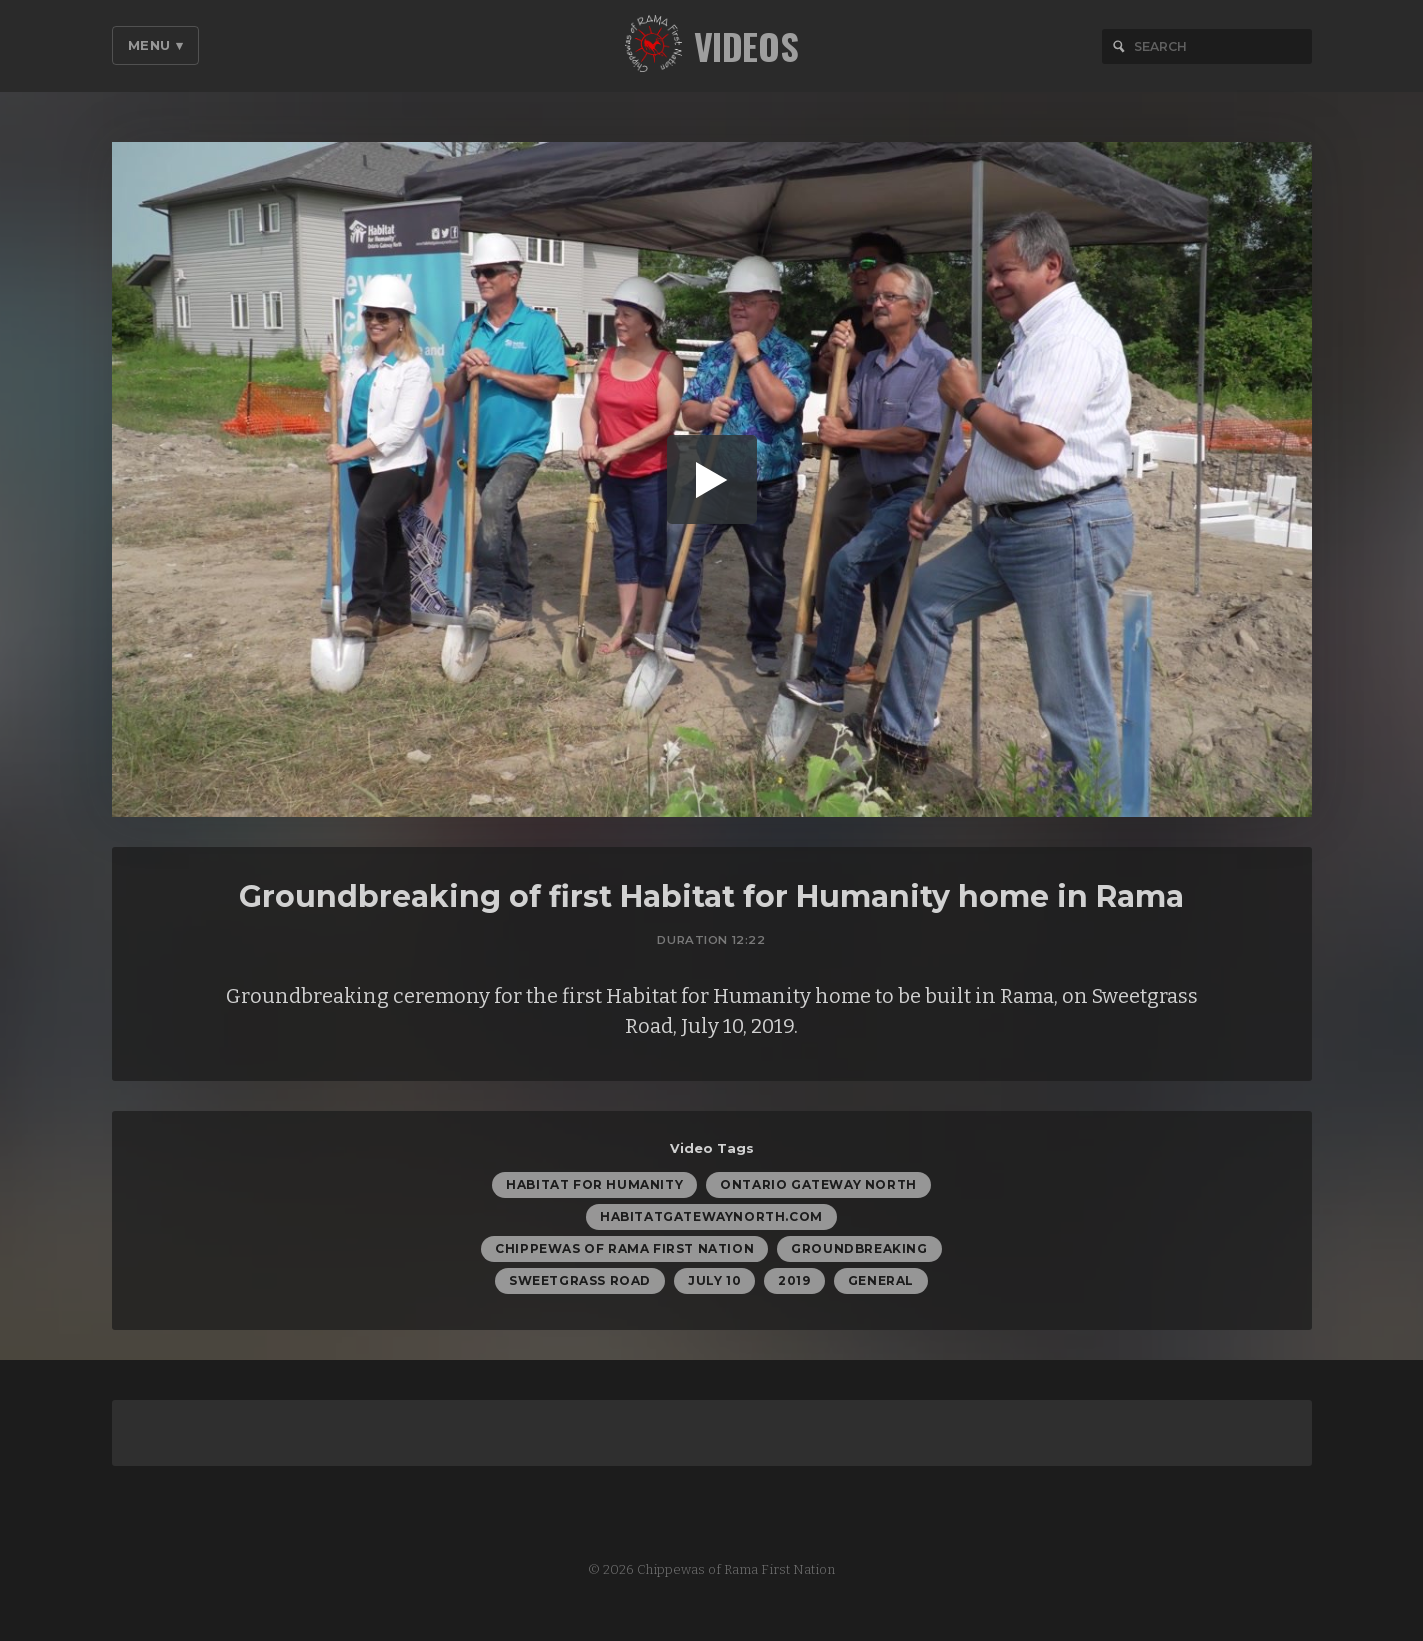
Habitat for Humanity (594, 1187)
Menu (156, 45)
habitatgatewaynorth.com (711, 1219)
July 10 (714, 1283)
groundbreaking (859, 1251)
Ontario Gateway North (818, 1187)
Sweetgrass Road (580, 1283)
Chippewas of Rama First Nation (624, 1251)
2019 (794, 1283)
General (881, 1283)
